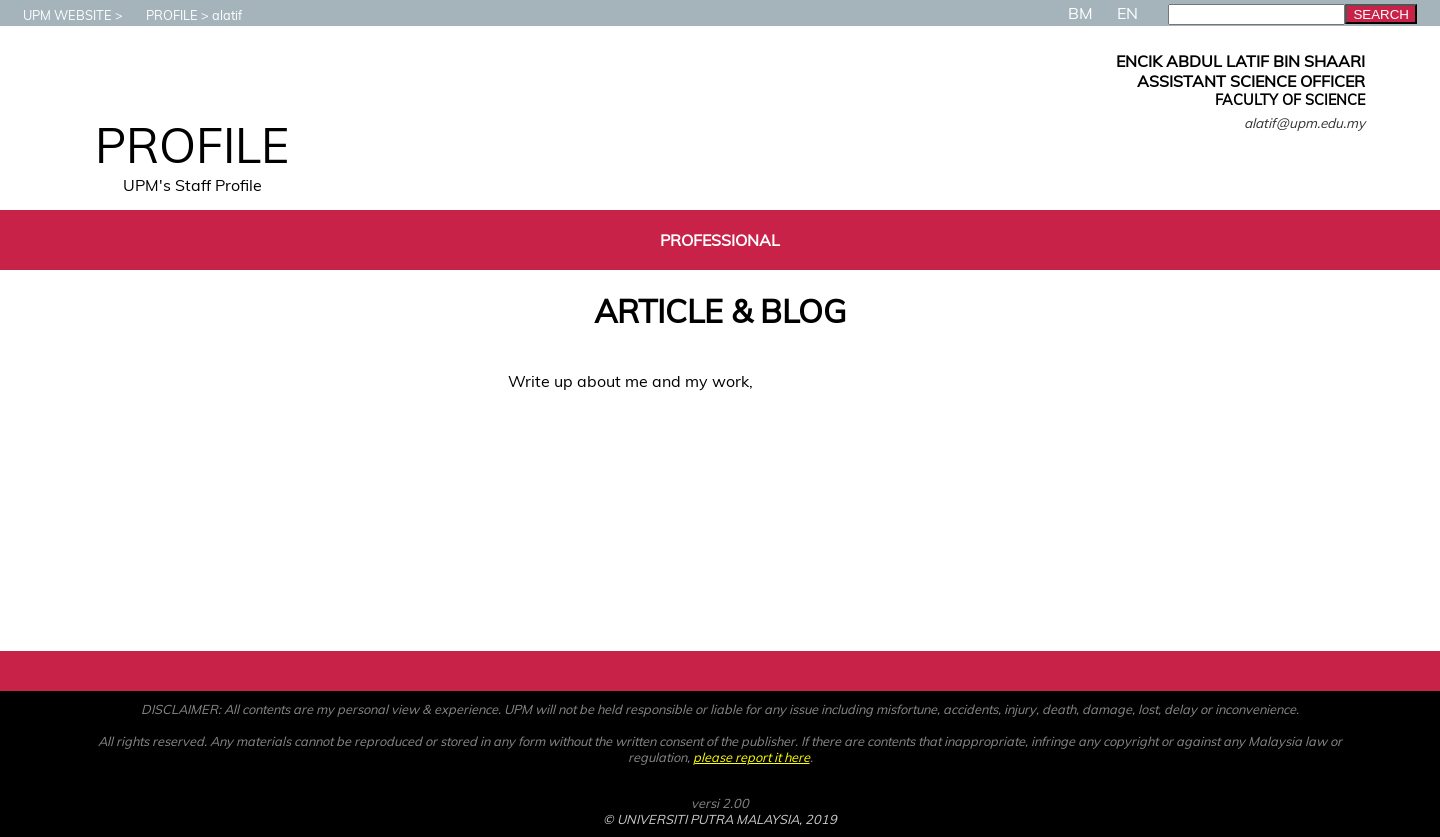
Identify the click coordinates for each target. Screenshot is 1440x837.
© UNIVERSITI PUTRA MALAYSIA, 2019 (720, 819)
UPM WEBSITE (57, 15)
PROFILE (162, 15)
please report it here (751, 757)
